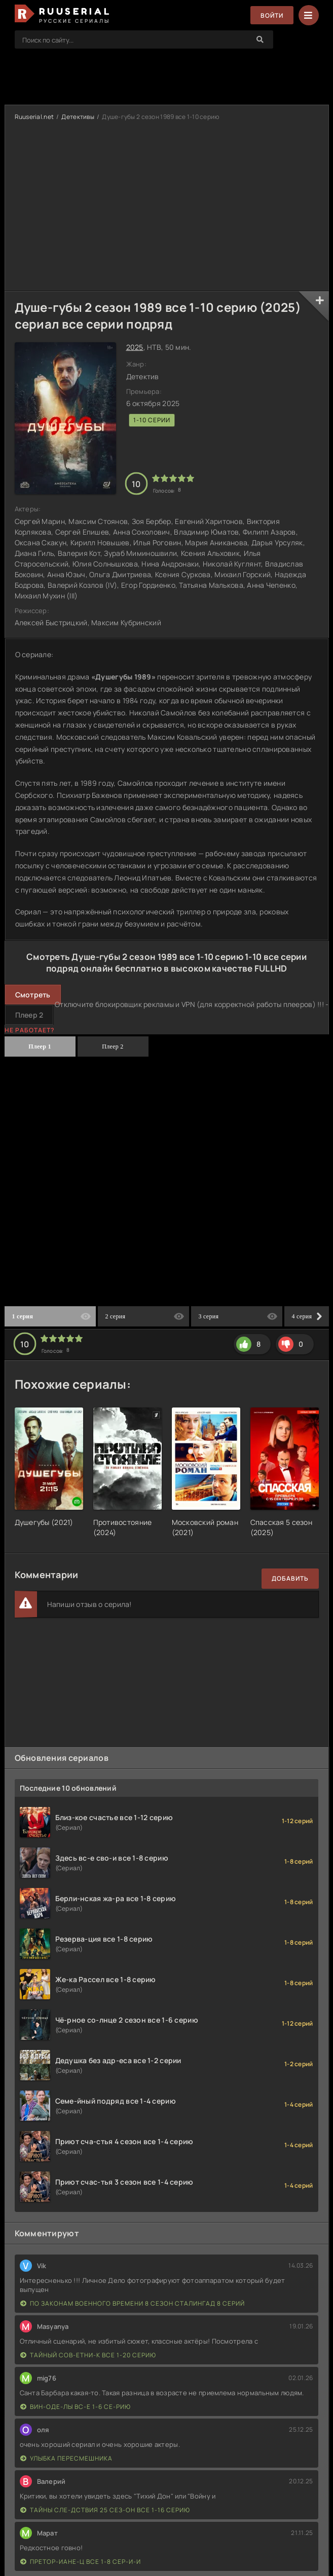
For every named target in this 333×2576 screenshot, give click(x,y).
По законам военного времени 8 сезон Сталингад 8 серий (132, 2303)
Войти (272, 15)
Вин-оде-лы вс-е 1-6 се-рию (75, 2406)
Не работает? (30, 1030)
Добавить (290, 1578)
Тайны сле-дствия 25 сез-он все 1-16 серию (105, 2510)
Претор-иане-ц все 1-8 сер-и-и (80, 2561)
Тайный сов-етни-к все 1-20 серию (88, 2355)
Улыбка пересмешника (66, 2458)
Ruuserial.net (34, 116)
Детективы (77, 116)
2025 (134, 347)
